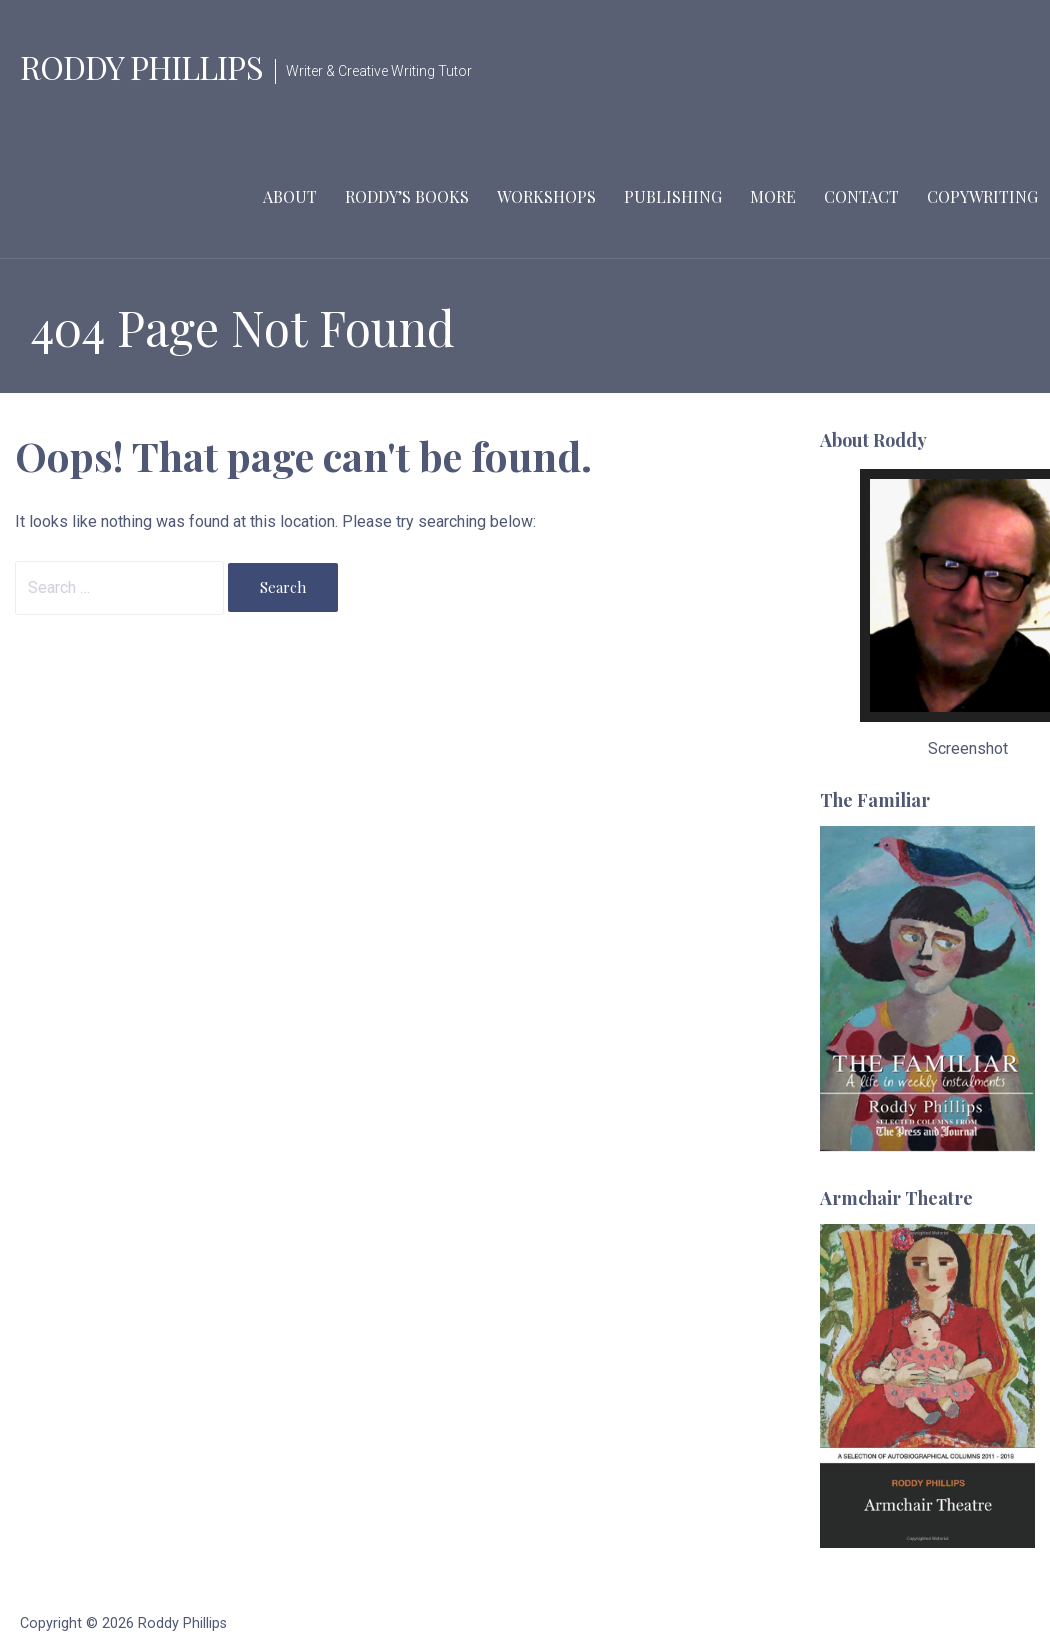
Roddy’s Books (407, 196)
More (773, 196)
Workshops (546, 196)
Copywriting (982, 196)
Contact (861, 196)
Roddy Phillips (141, 66)
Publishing (673, 196)
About (290, 196)
